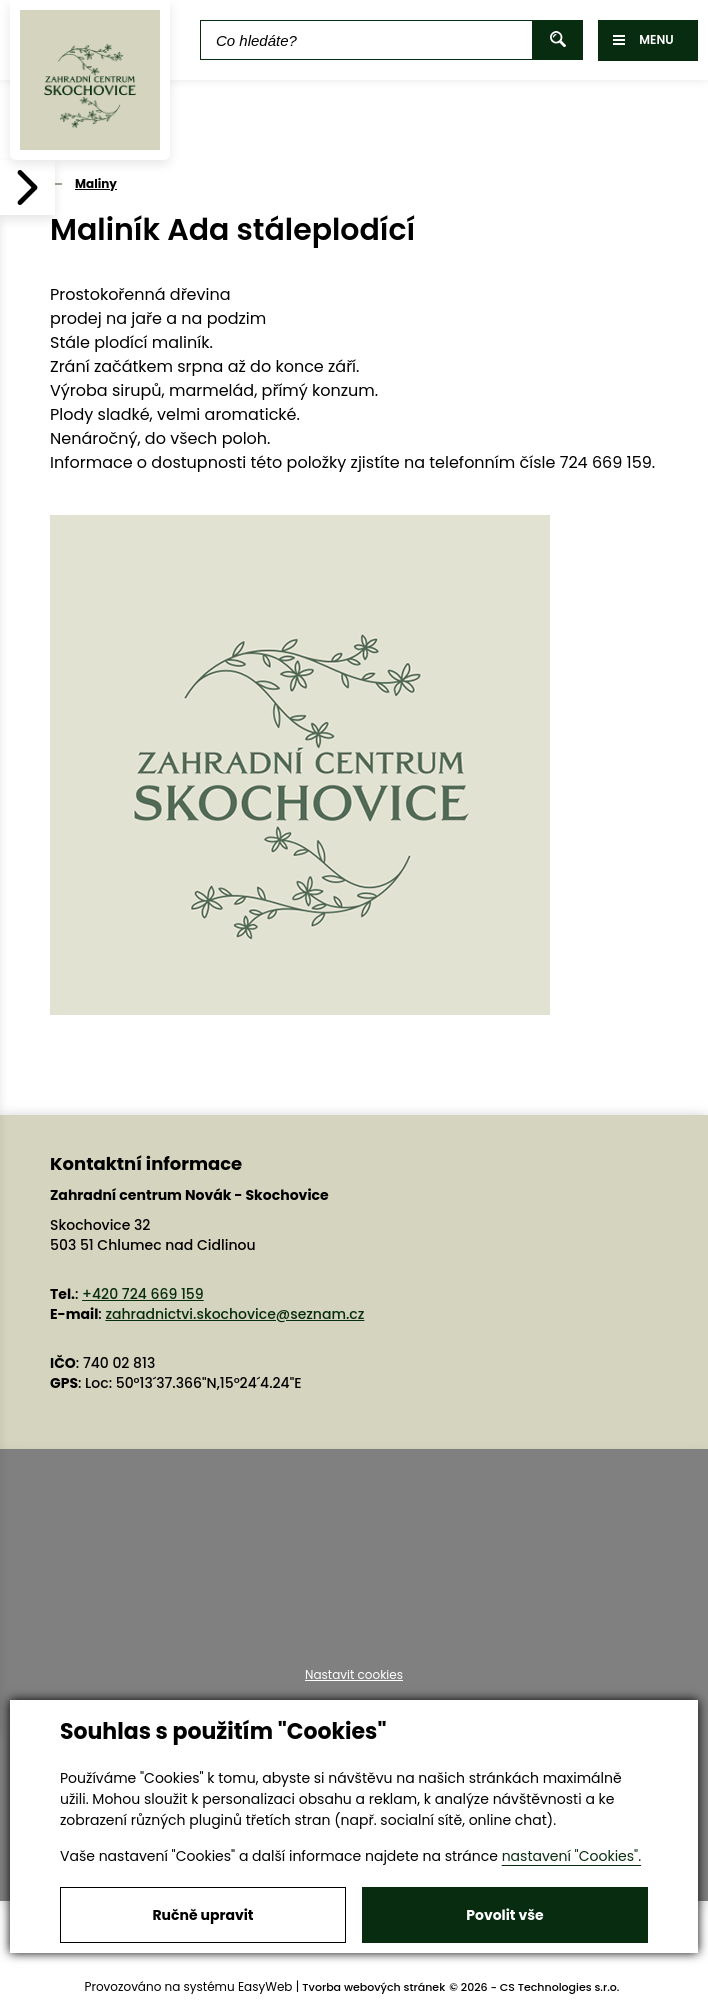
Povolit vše (504, 1915)
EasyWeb (265, 1986)
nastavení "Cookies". (571, 1856)
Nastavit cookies (354, 1675)
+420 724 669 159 (143, 1294)
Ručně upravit (202, 1915)
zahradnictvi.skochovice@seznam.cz (234, 1314)
